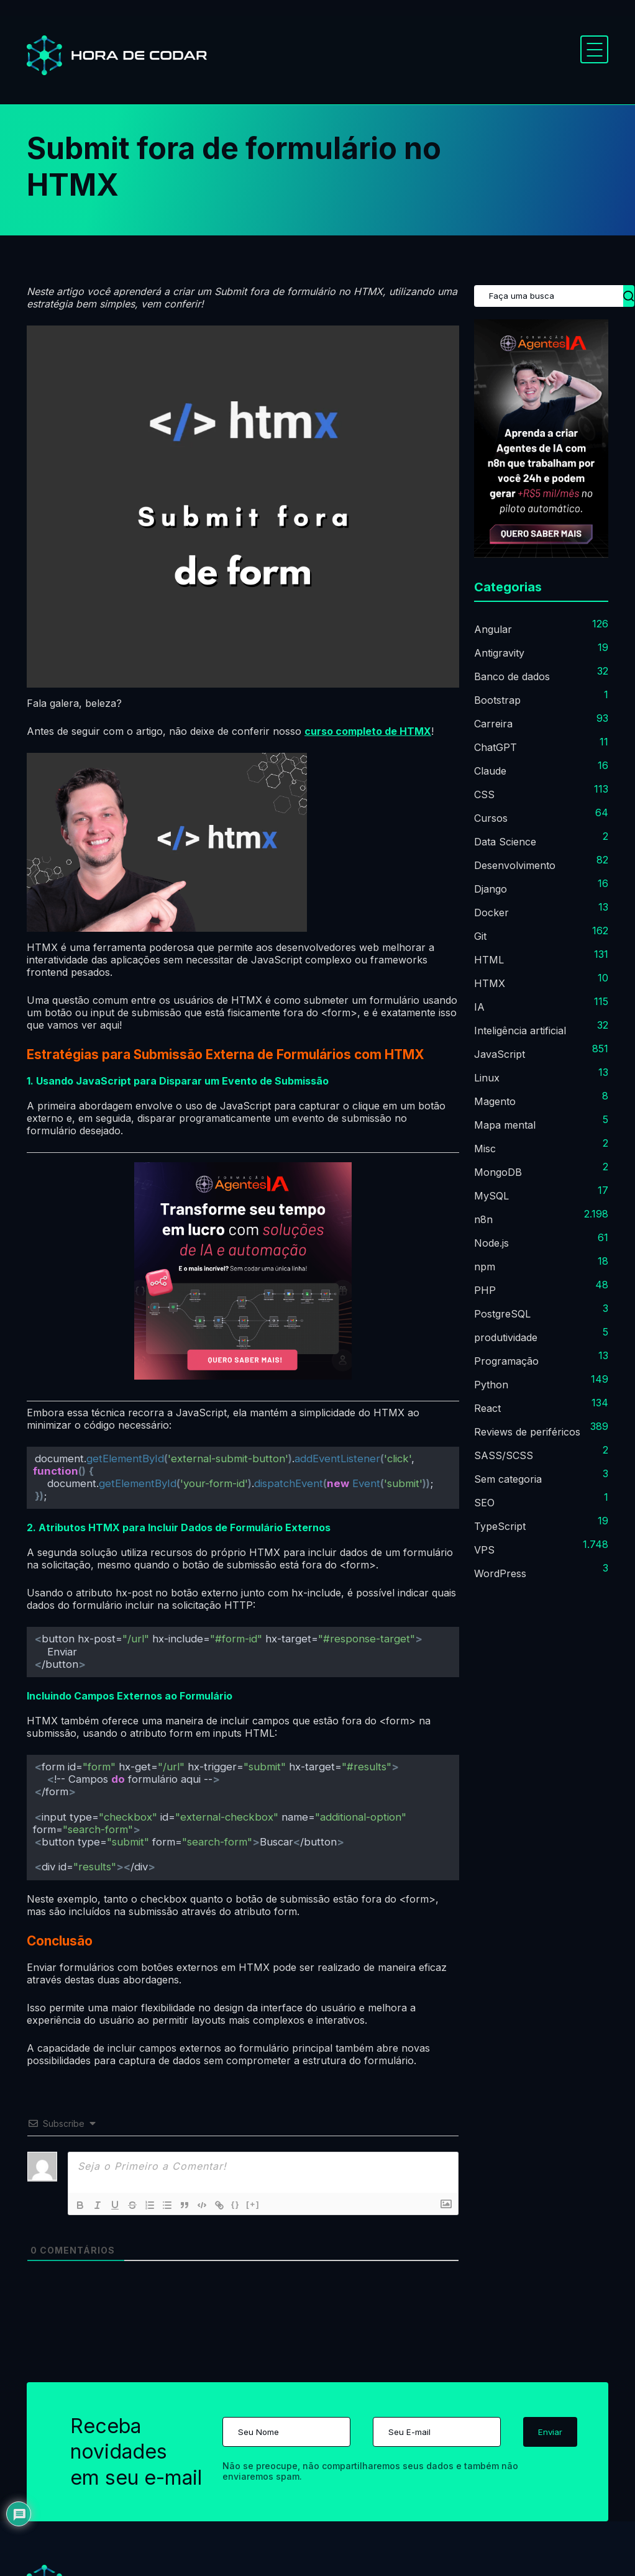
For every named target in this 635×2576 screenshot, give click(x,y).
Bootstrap (497, 700)
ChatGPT (495, 747)
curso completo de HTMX (367, 731)
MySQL (491, 1196)
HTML (489, 959)
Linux (487, 1078)
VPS (484, 1550)
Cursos (491, 818)
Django (490, 889)
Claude (490, 771)
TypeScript (500, 1526)
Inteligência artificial (520, 1030)
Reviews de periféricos (527, 1432)
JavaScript (499, 1054)
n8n (483, 1219)
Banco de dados (512, 676)
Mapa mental (505, 1125)
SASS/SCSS (503, 1455)
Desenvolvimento (514, 865)
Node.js (491, 1243)
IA (479, 1007)
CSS (484, 794)
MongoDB (498, 1172)
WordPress (500, 1573)
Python (491, 1384)
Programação (506, 1361)
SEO (484, 1502)
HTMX (489, 983)
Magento (495, 1101)
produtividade (505, 1337)
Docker (491, 912)
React (487, 1408)
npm (484, 1266)
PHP (485, 1290)
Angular (493, 629)
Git (480, 936)
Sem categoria (508, 1479)
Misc (485, 1148)
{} (235, 2204)
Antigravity (499, 653)
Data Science (505, 841)
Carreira (493, 723)
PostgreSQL (502, 1314)
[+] (253, 2204)
